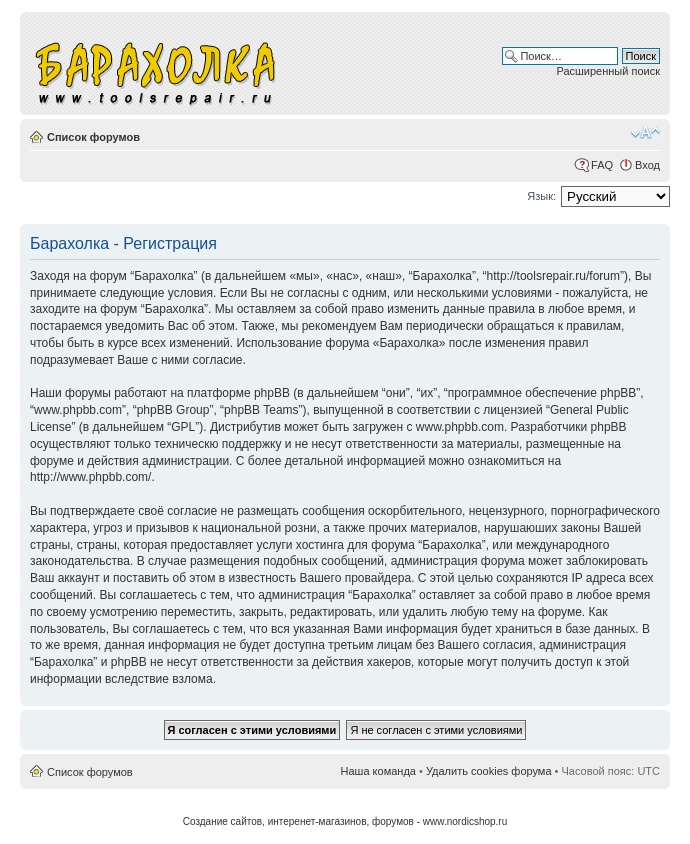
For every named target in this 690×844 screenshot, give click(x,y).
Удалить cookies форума (489, 771)
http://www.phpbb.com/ (90, 477)
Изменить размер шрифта (645, 133)
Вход (647, 165)
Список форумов (93, 137)
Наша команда (378, 771)
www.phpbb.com (460, 427)
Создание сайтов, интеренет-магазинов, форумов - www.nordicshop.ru (345, 821)
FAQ (602, 165)
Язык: (541, 196)
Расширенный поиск (608, 71)
